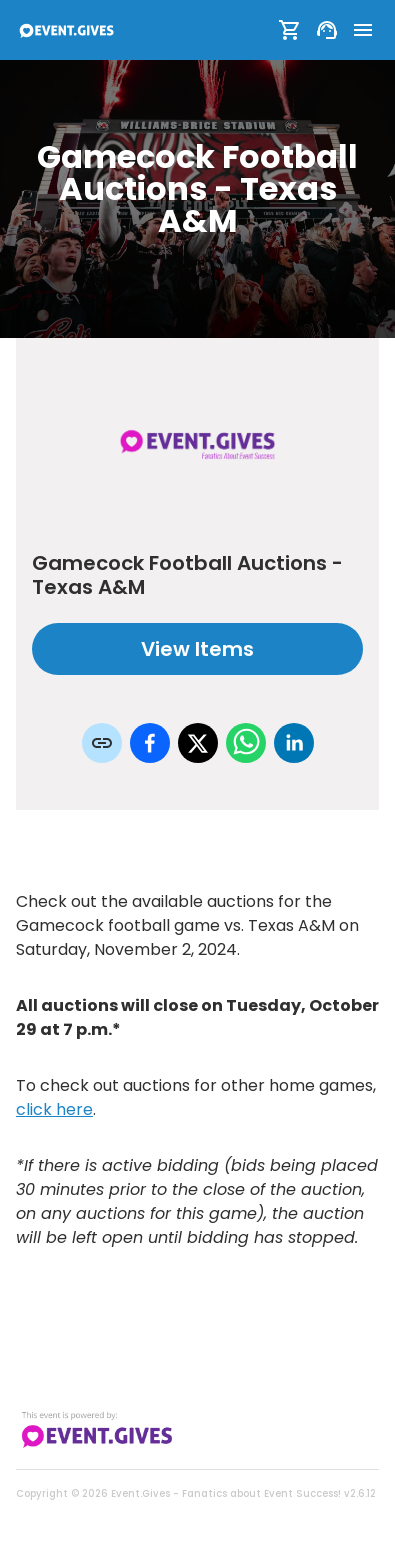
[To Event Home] (66, 30)
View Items (197, 649)
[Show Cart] (290, 30)
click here (54, 1109)
